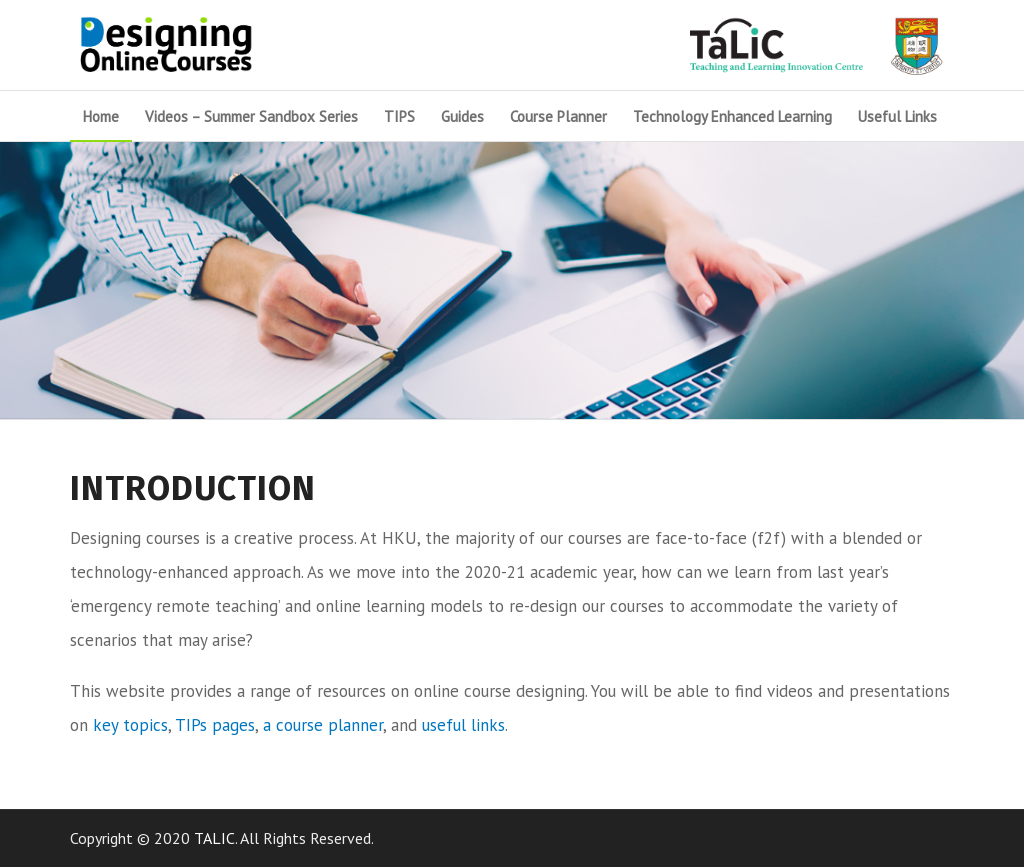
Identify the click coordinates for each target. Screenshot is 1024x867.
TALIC (214, 838)
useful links (463, 725)
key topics (130, 725)
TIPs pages (215, 725)
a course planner (323, 725)
